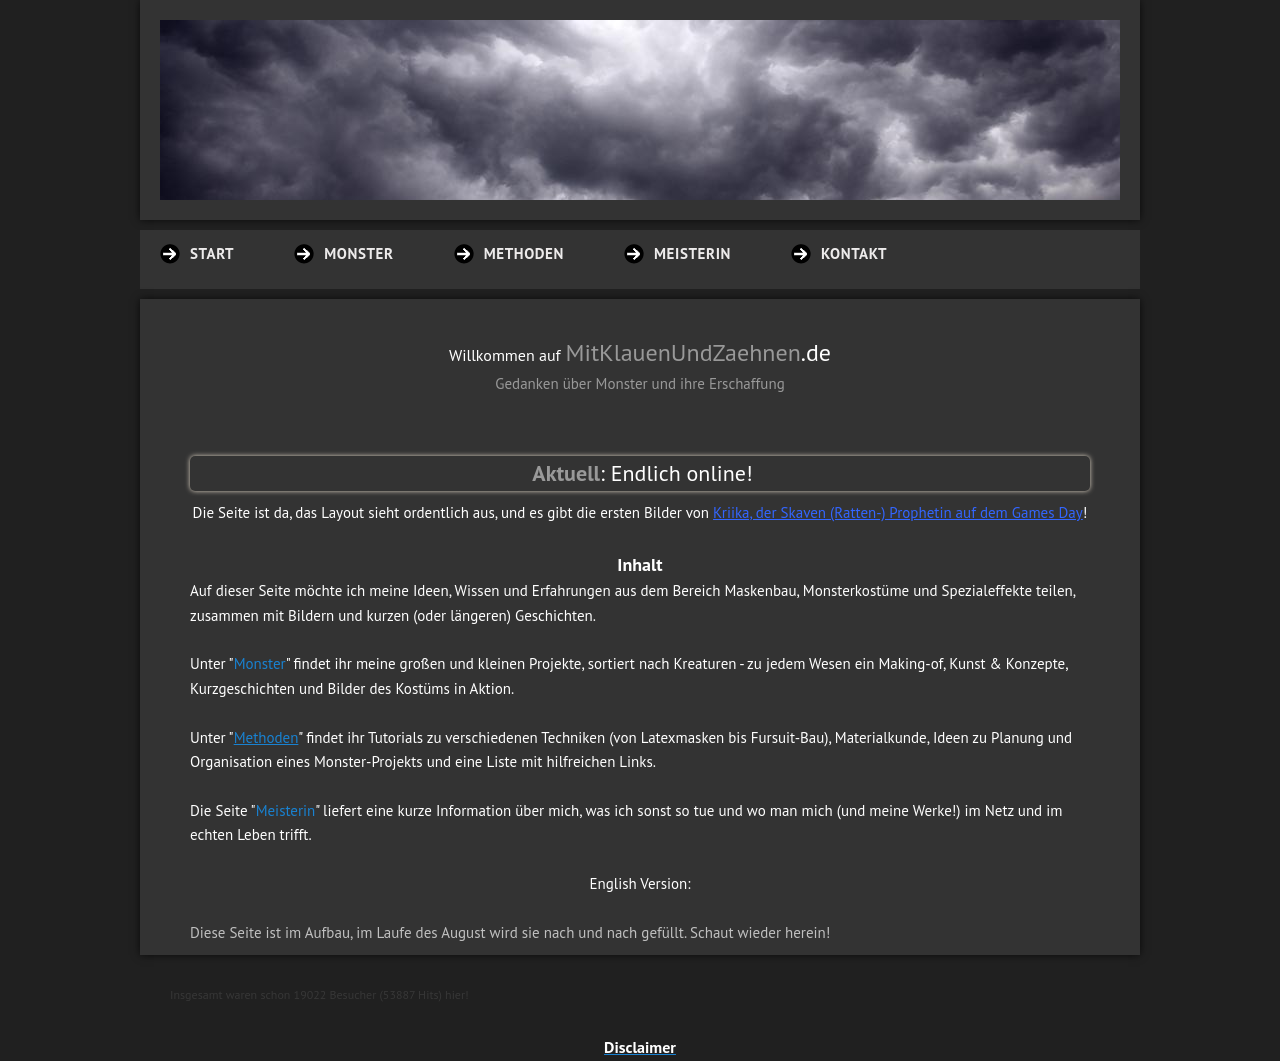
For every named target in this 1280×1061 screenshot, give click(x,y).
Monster (260, 663)
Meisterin (286, 810)
